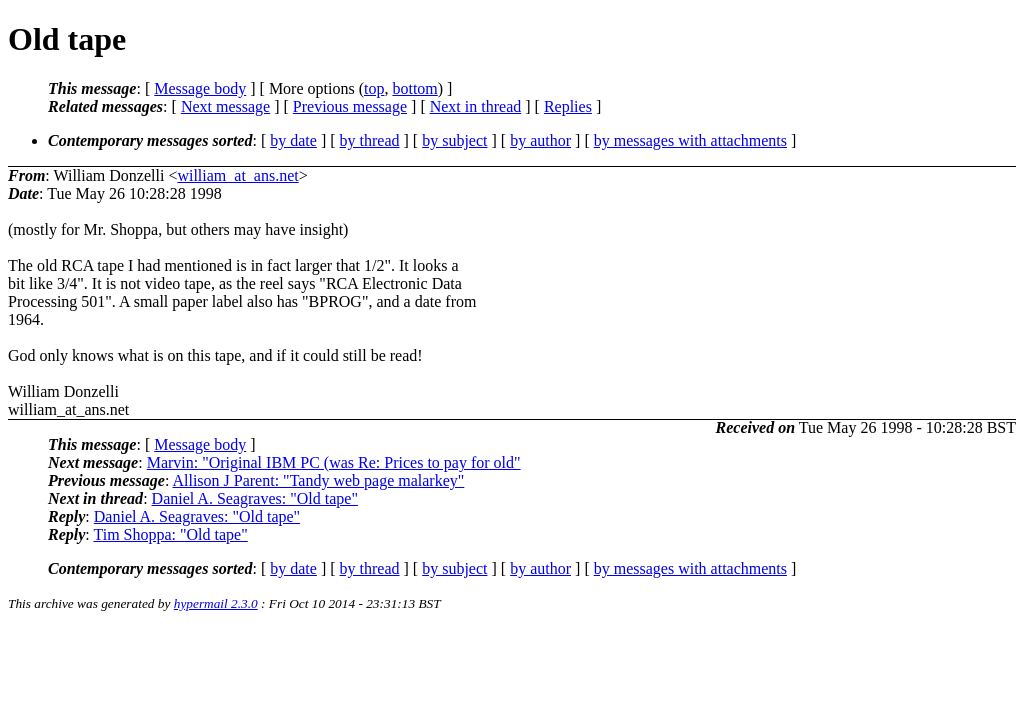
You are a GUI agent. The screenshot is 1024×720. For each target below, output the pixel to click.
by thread (370, 140)
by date (293, 140)
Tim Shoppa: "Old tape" (170, 534)
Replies (568, 106)
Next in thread (476, 106)
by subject (454, 140)
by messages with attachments (690, 140)
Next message (225, 106)
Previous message (350, 106)
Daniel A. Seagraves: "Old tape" (255, 498)
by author (540, 140)
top (374, 88)
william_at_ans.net (237, 175)
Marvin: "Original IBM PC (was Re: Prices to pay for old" (334, 462)
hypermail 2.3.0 (216, 603)
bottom (414, 88)
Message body (200, 88)
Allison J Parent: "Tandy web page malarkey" (318, 480)
